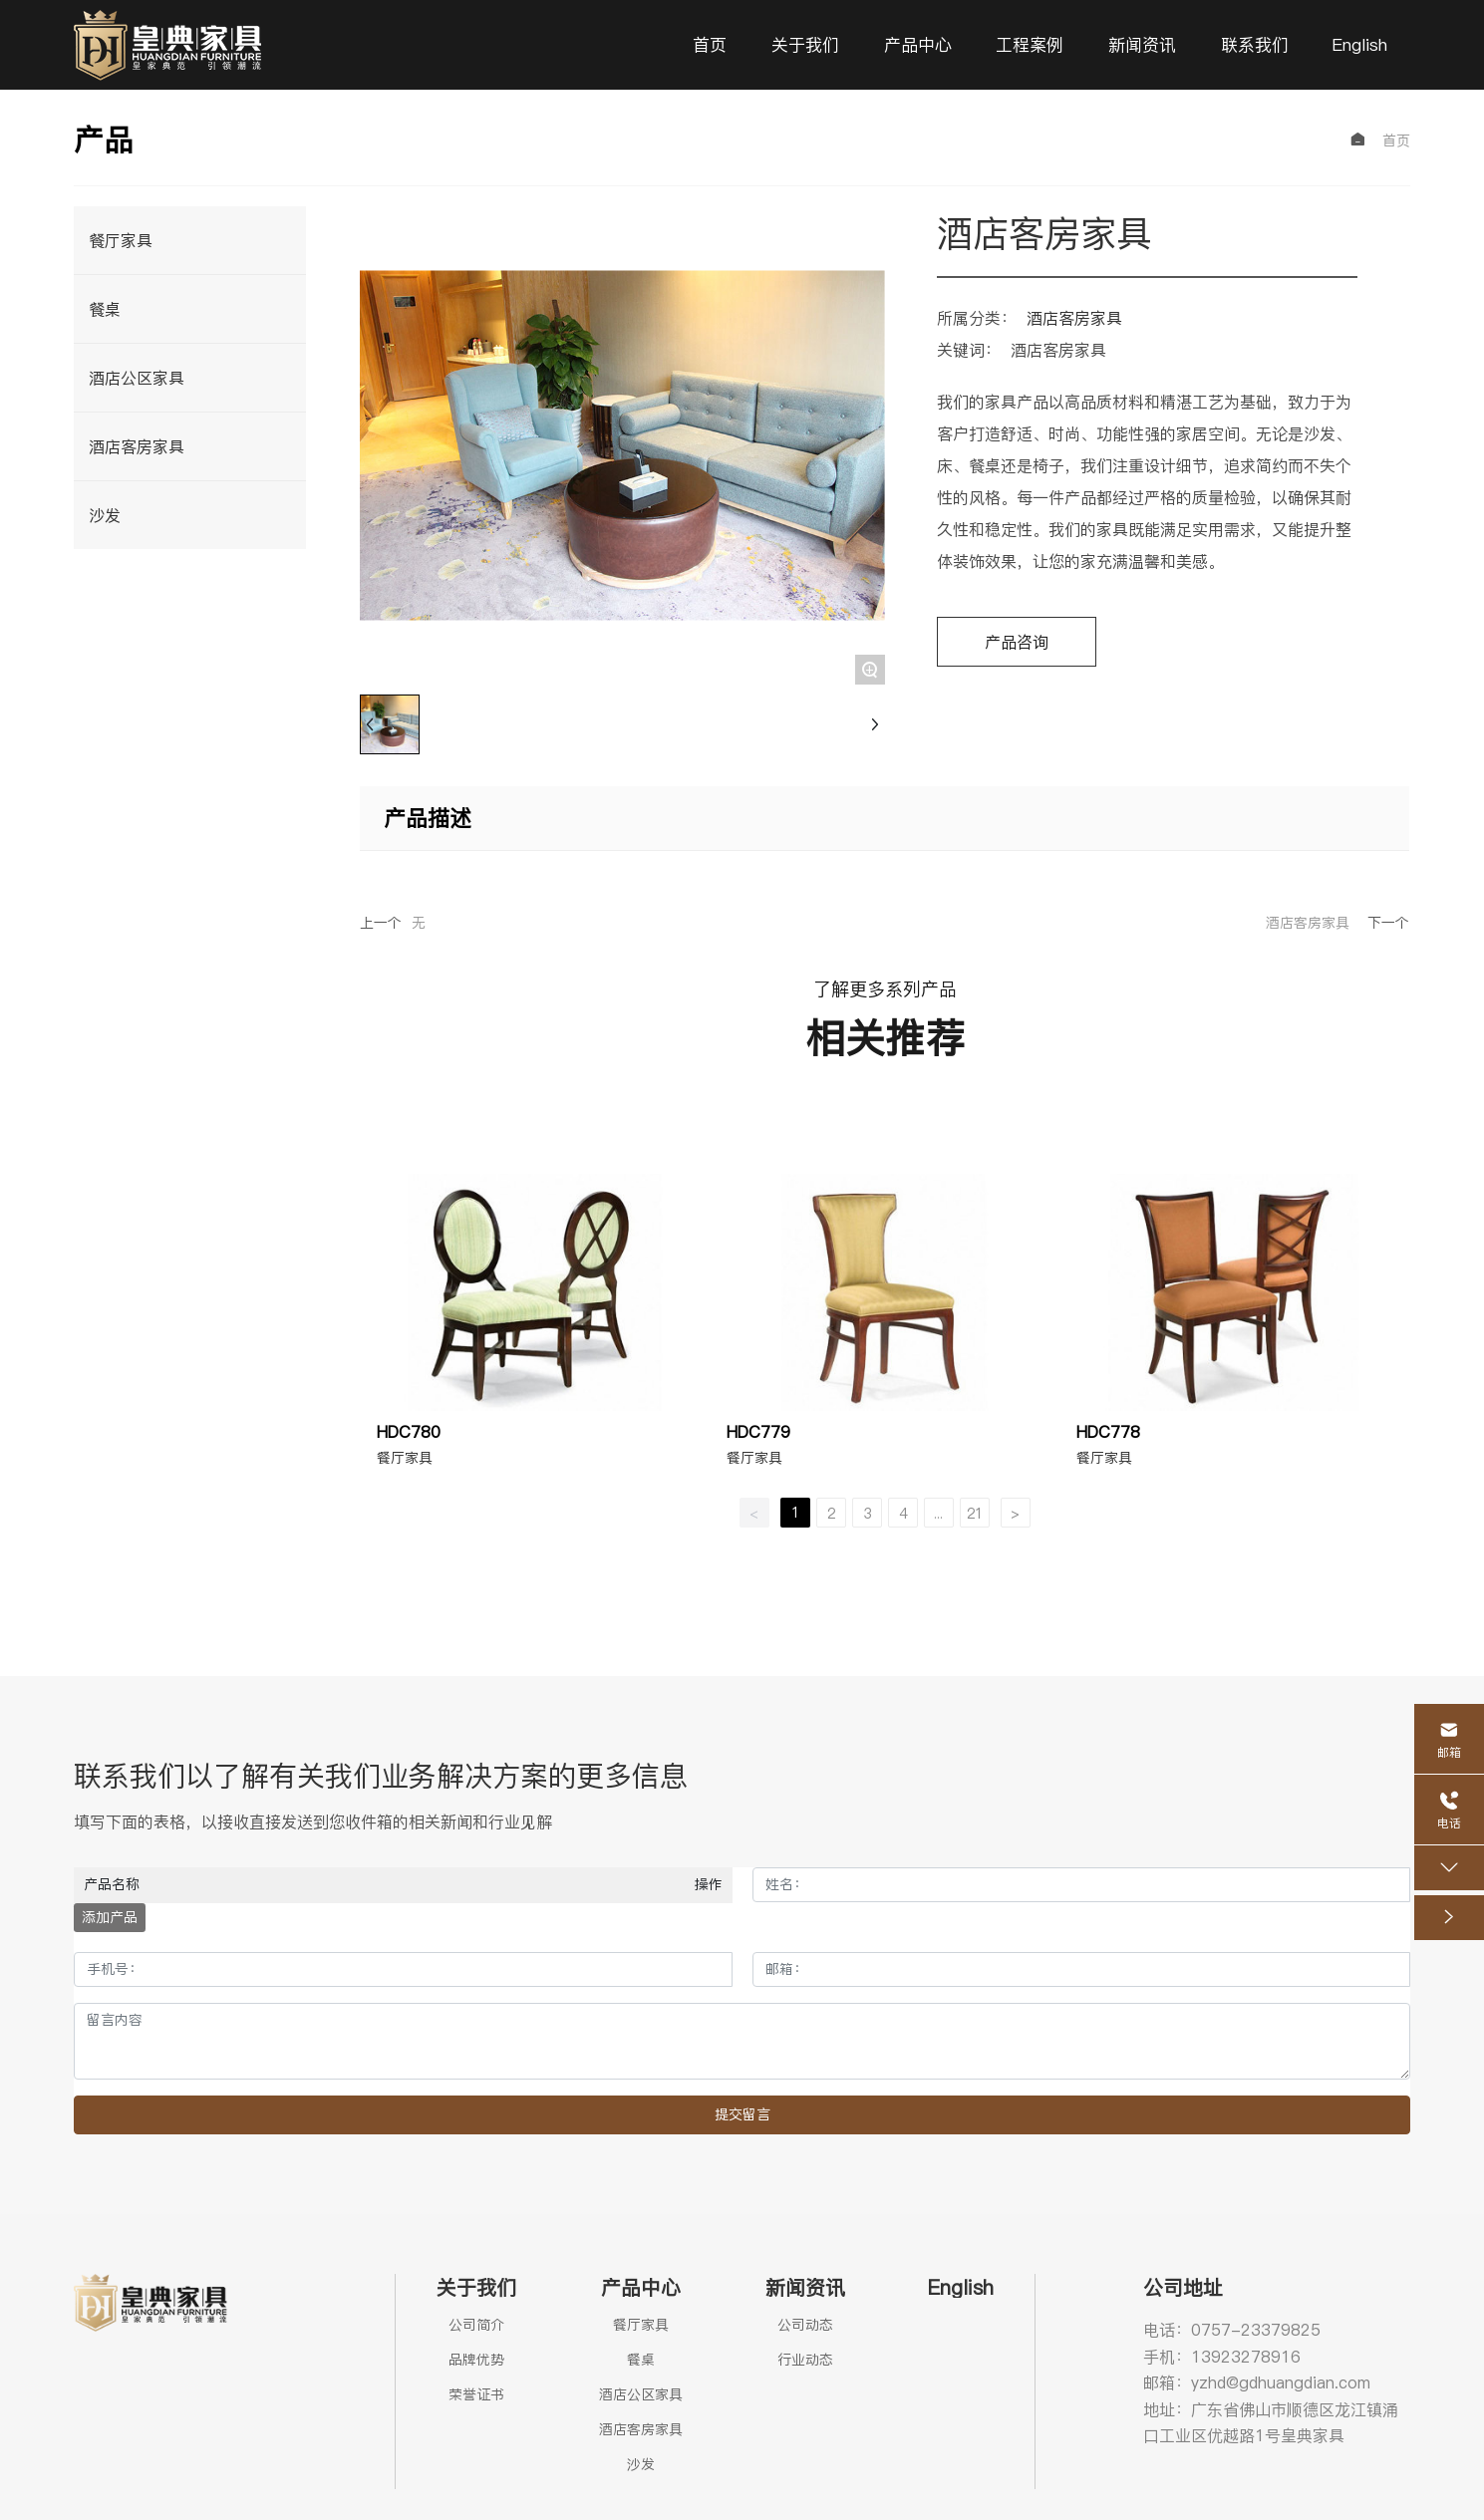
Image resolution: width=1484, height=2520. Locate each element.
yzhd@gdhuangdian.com (1280, 2382)
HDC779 (758, 1432)
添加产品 (110, 1917)
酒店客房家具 (1074, 318)
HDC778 (1108, 1432)
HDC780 (409, 1432)
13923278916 (1246, 2357)
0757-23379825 (1256, 2330)
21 (975, 1514)
